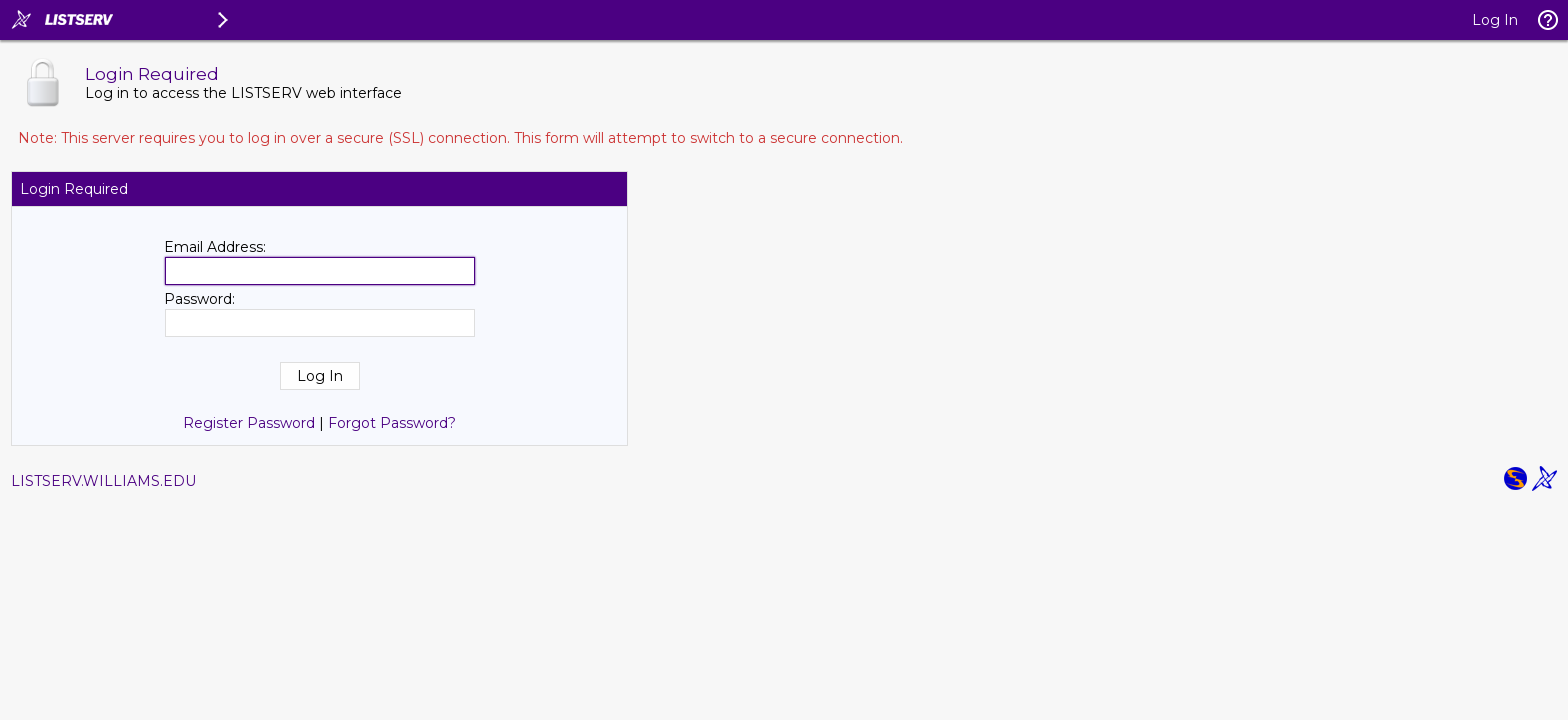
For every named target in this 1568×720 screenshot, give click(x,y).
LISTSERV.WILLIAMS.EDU (103, 481)
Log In (1495, 20)
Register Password (249, 423)
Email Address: (215, 247)
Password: (199, 299)
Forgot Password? (392, 423)
